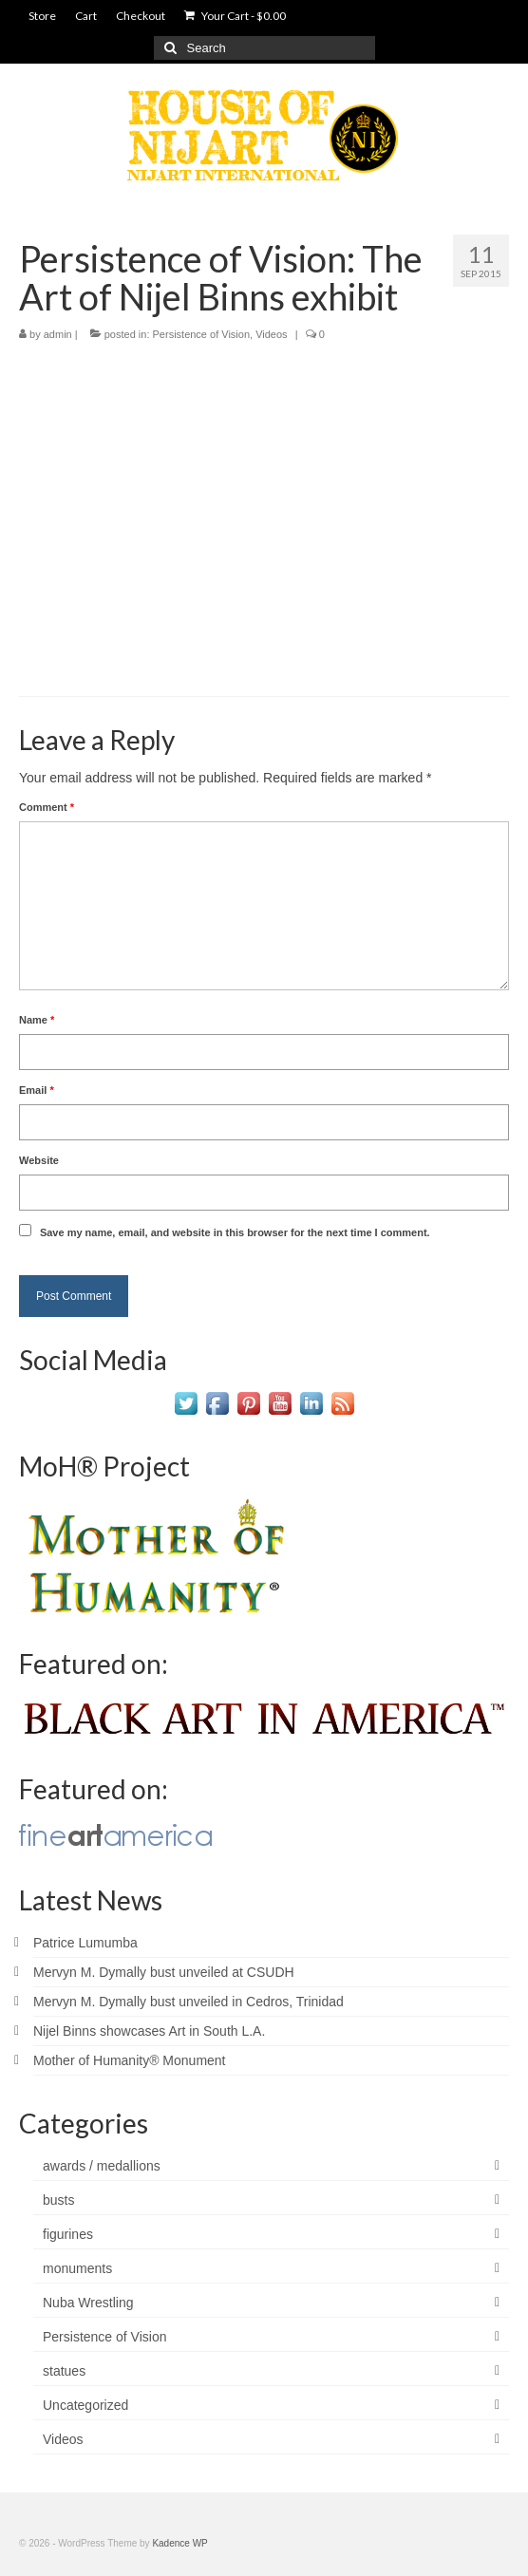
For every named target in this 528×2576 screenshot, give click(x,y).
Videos (271, 334)
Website (39, 1160)
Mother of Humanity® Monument (129, 2060)
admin (58, 334)
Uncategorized (85, 2405)
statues (64, 2371)
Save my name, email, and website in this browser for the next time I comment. (235, 1232)
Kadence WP (179, 2543)
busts (58, 2200)
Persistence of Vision (202, 334)
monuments (77, 2268)
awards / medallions (101, 2165)
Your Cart (235, 16)
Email (36, 1090)
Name (36, 1019)
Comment (46, 807)
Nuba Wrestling (88, 2302)
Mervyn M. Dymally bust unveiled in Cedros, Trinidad (188, 2001)
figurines (68, 2234)
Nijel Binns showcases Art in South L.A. (149, 2031)
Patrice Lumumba (85, 1942)
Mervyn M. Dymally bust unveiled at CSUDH (163, 1972)
